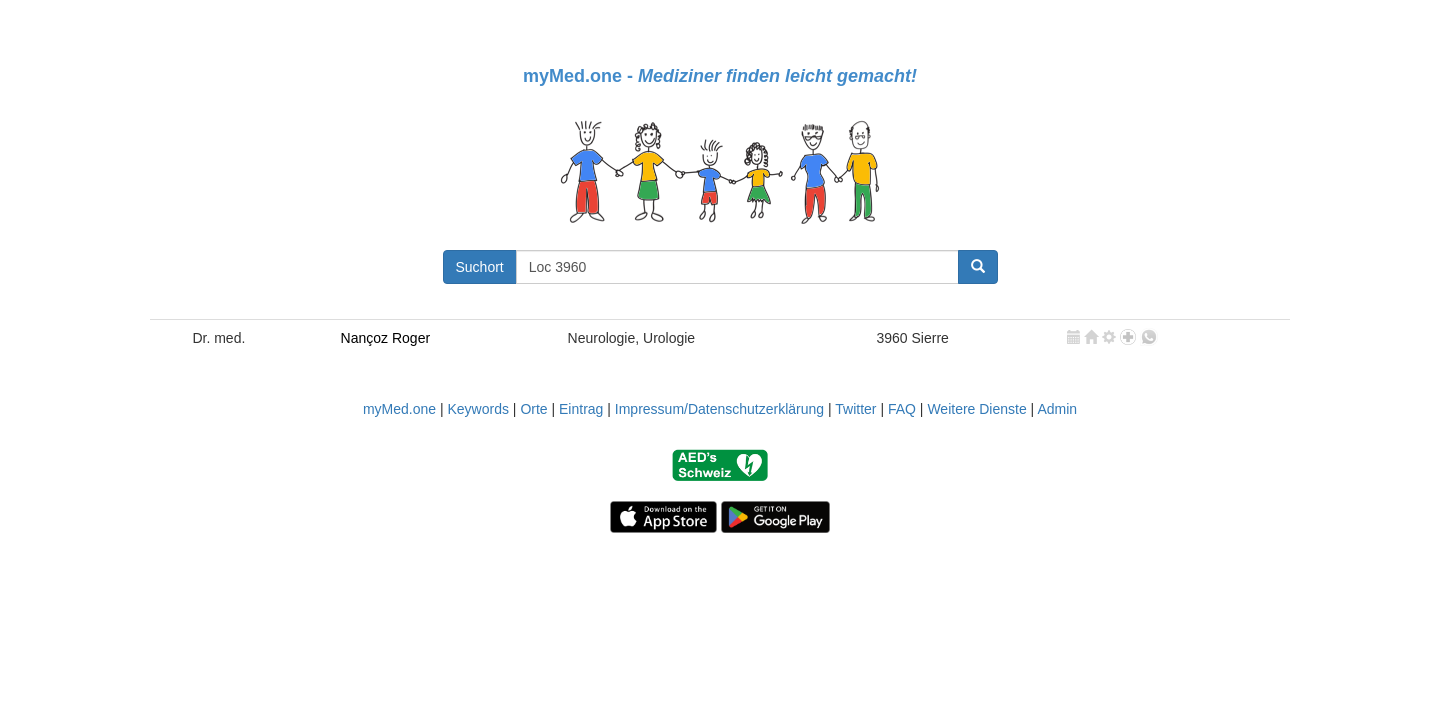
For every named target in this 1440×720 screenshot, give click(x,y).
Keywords (477, 409)
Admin (1057, 409)
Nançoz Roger (386, 338)
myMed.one (399, 409)
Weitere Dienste (976, 409)
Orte (533, 409)
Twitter (855, 409)
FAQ (902, 409)
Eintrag (581, 409)
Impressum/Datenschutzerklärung (719, 409)
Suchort (480, 267)
